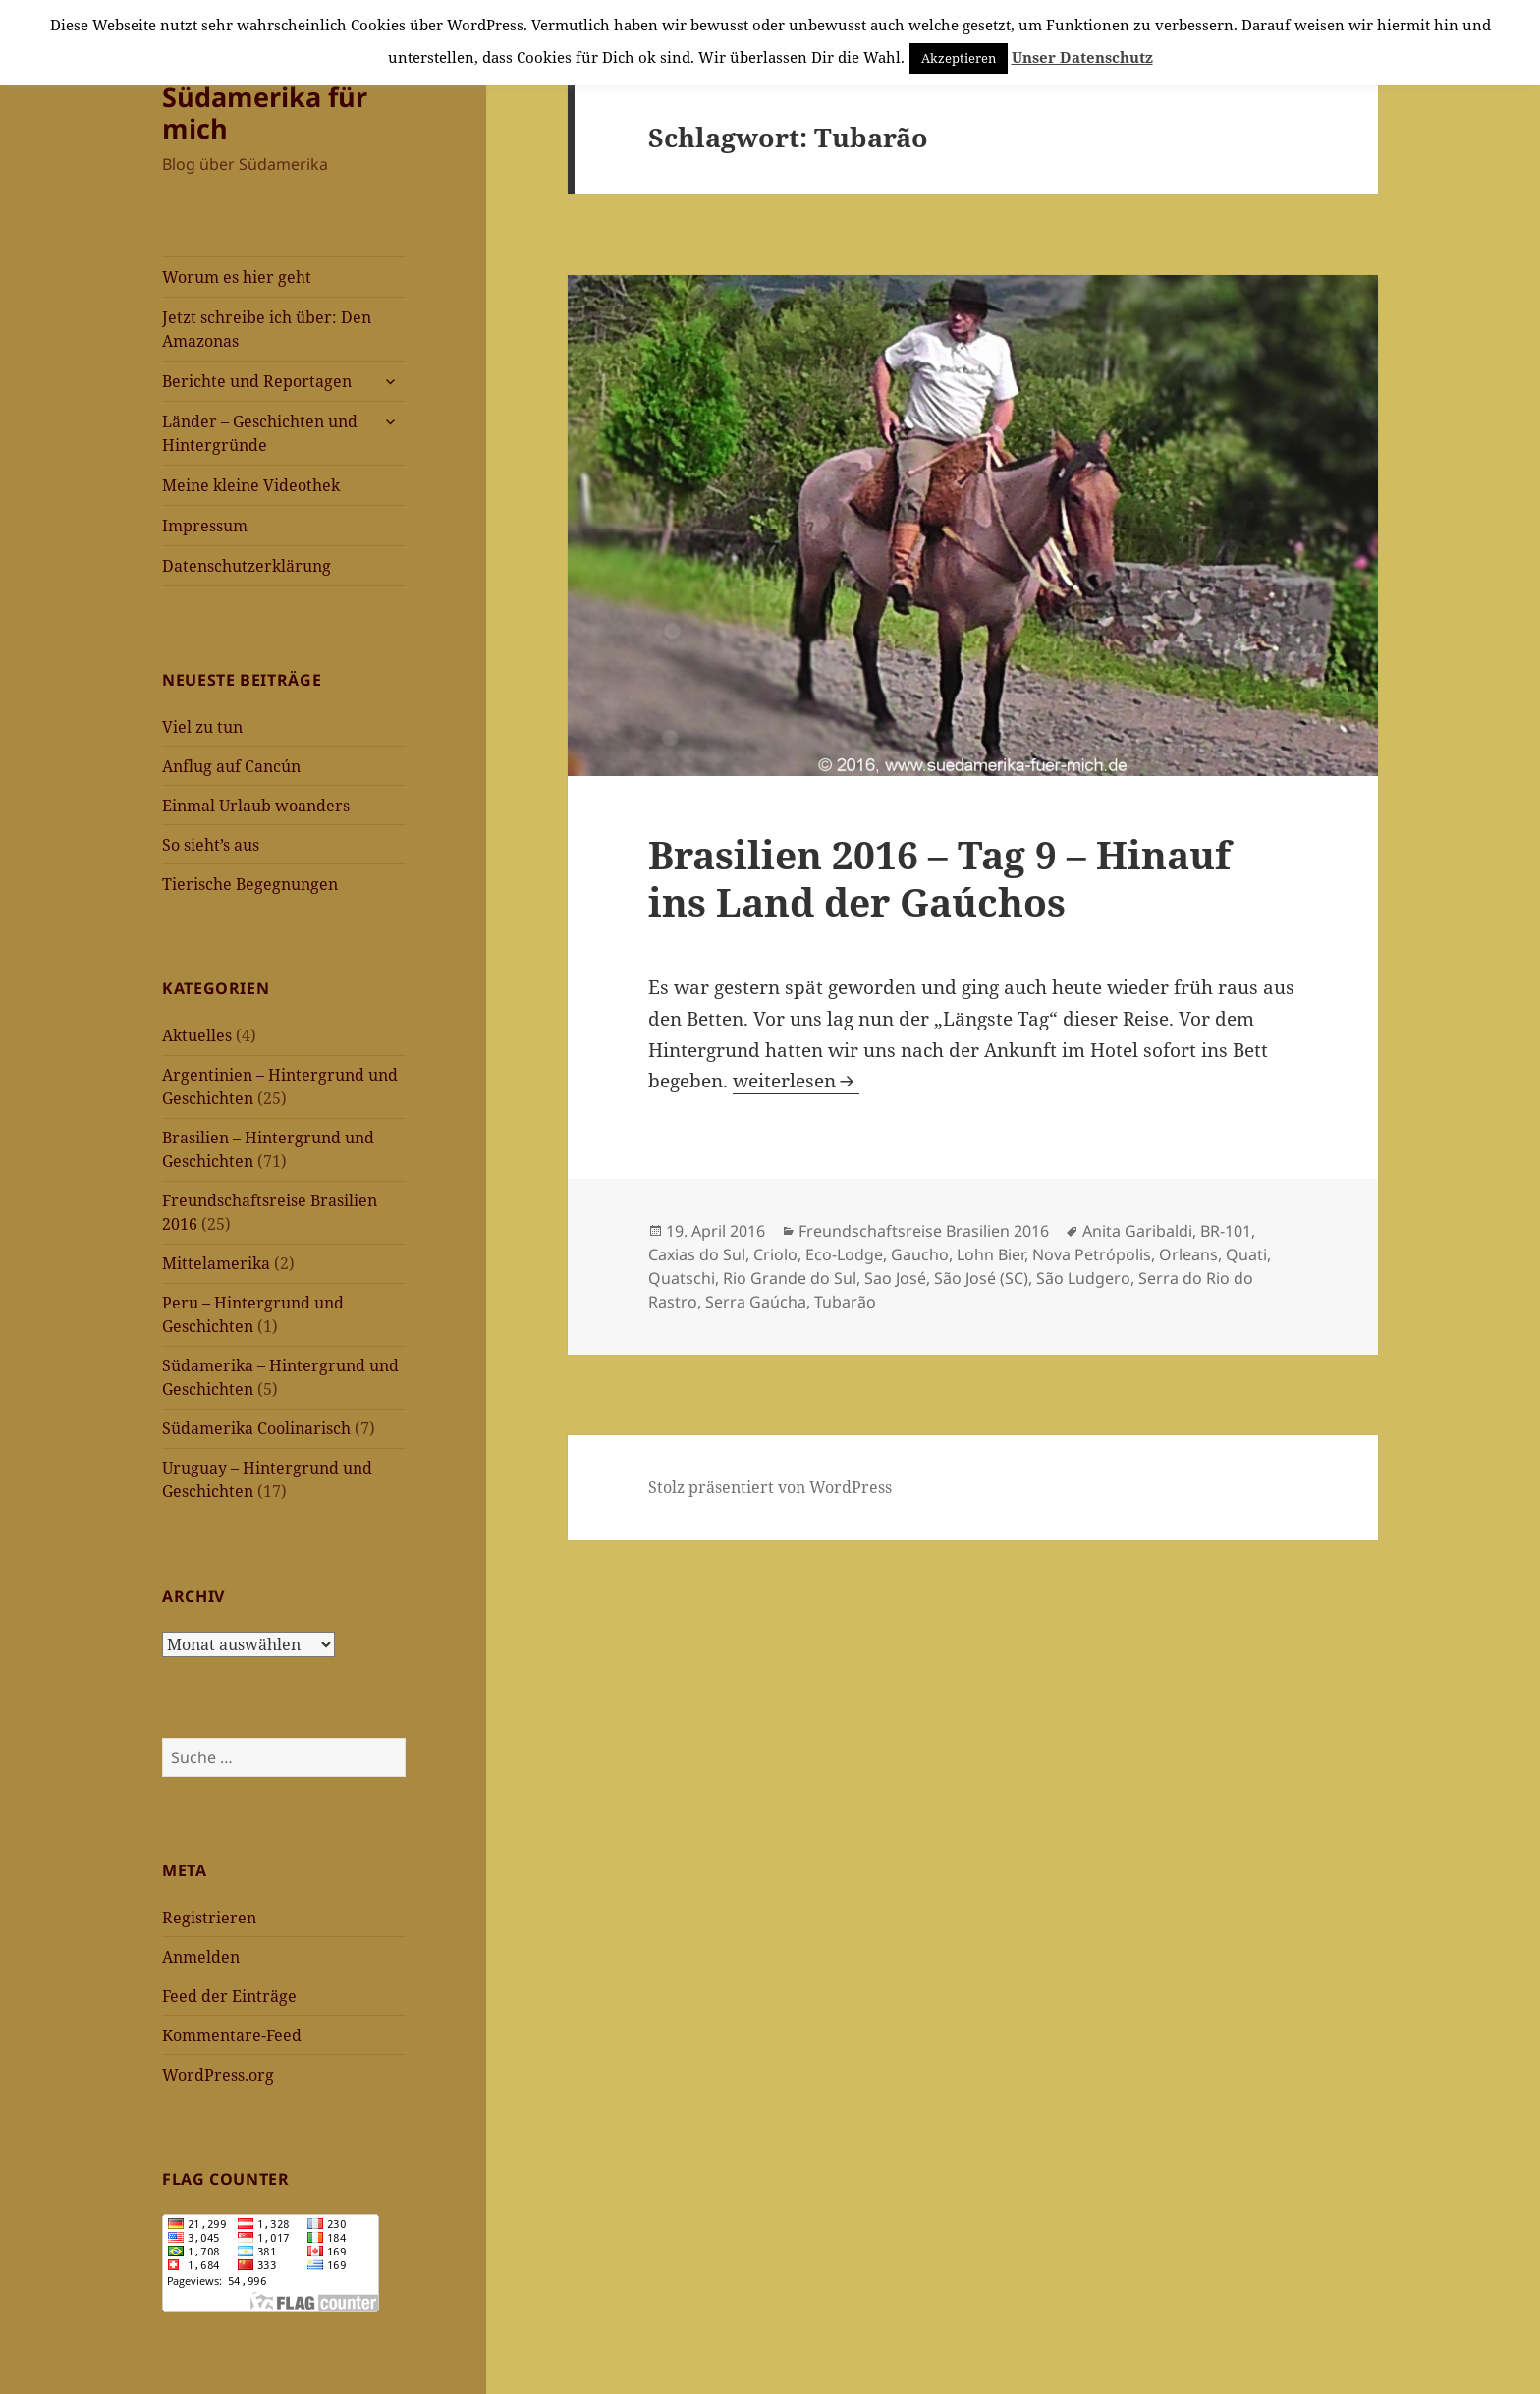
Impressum (205, 525)
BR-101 (1225, 1231)
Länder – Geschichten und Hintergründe (260, 433)
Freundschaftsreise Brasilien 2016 (923, 1231)
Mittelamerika (216, 1263)
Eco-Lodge (844, 1254)
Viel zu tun (202, 727)
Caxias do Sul (696, 1254)
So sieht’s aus (210, 845)
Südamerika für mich (264, 112)
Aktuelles (197, 1035)
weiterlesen (796, 1080)
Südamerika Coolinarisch (256, 1428)
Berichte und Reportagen (257, 381)
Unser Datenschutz (1082, 57)
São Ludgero (1083, 1278)
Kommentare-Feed (232, 2035)
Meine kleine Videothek (251, 485)
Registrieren (209, 1917)
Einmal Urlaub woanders (256, 805)
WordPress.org (218, 2075)
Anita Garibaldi (1137, 1231)
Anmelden (201, 1957)
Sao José (895, 1278)
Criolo (775, 1254)
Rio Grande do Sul (789, 1278)
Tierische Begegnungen (250, 884)
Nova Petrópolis (1091, 1254)
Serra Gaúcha (755, 1301)
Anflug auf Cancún (231, 766)
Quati (1246, 1254)
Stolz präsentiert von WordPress (770, 1487)
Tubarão (845, 1301)
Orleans (1188, 1254)
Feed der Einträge (229, 1996)
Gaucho (920, 1254)
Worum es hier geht (236, 277)
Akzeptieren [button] (958, 58)
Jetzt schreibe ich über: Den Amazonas (266, 329)
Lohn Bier (990, 1254)
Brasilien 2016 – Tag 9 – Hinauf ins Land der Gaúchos (939, 877)
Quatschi (681, 1278)
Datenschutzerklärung (246, 566)
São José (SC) (981, 1278)
